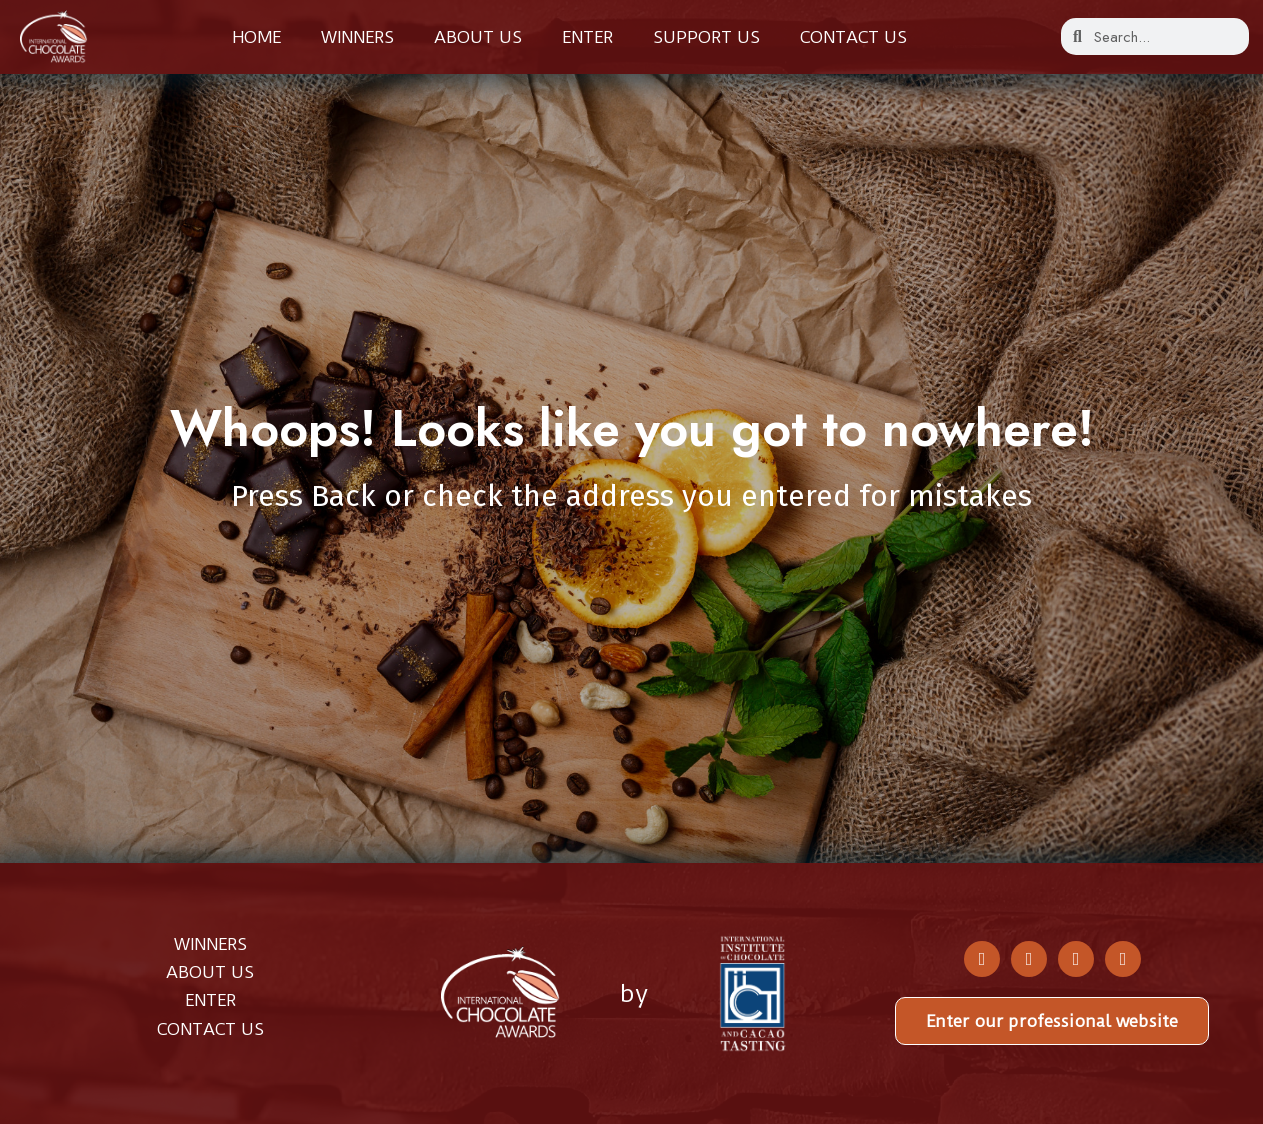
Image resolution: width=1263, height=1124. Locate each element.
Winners (357, 37)
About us (478, 37)
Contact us (853, 37)
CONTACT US (210, 1029)
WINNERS (210, 944)
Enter (587, 37)
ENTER (210, 1000)
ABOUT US (210, 972)
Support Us (706, 37)
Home (256, 37)
